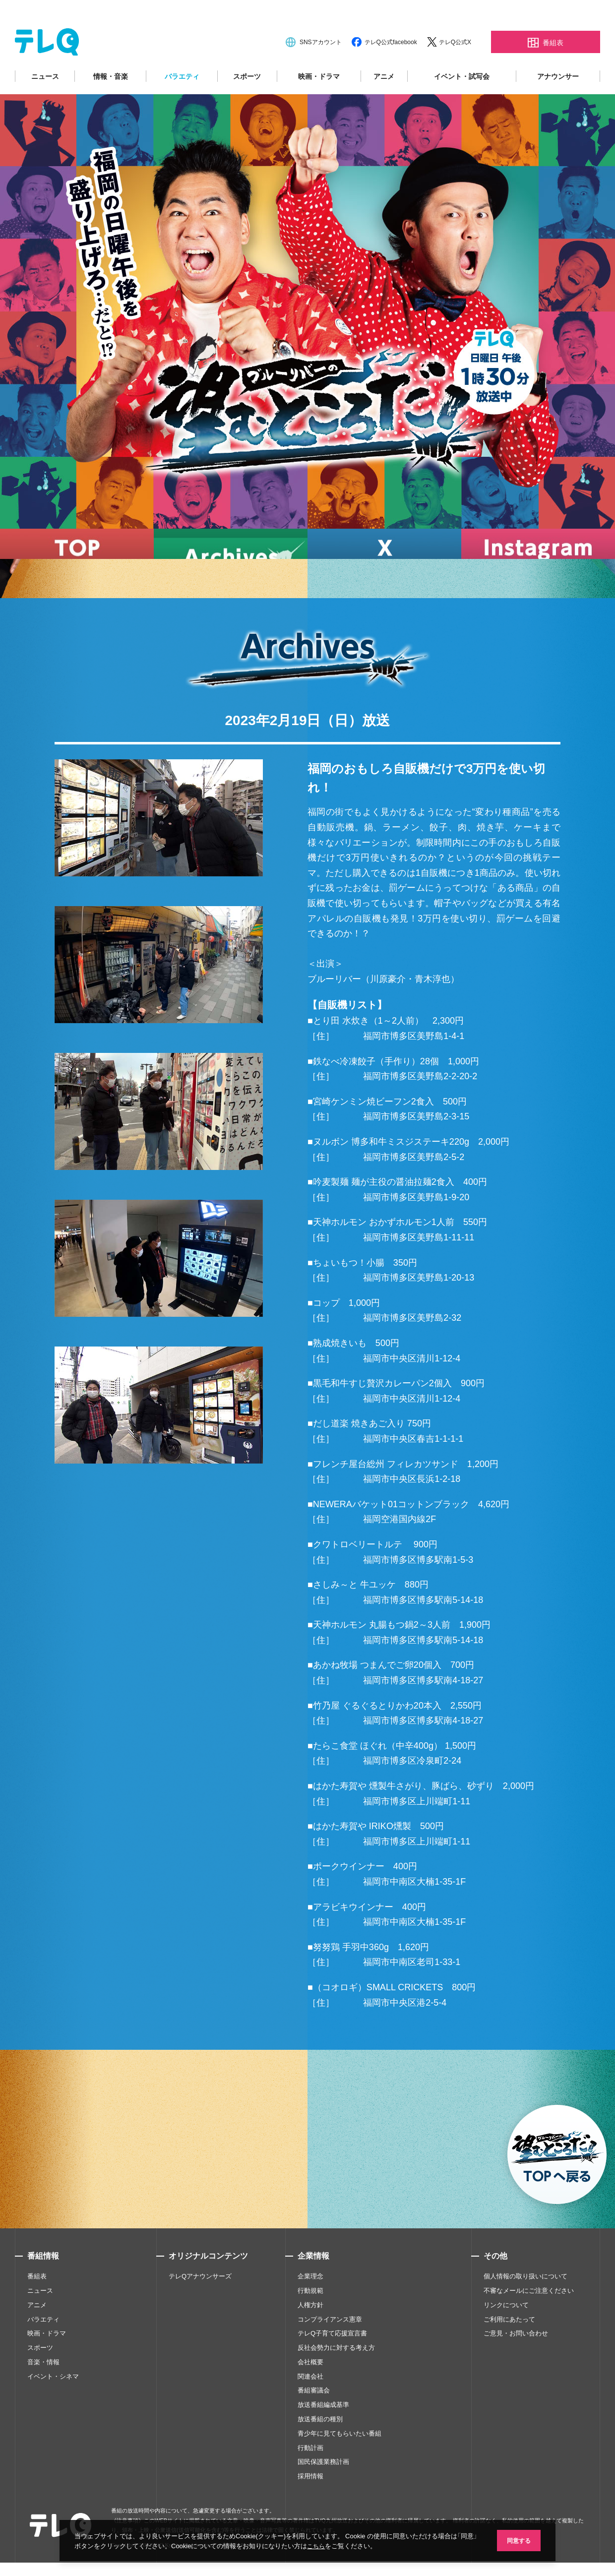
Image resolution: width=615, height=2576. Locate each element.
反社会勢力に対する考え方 (336, 2376)
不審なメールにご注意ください (529, 2319)
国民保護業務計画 (323, 2490)
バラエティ (182, 105)
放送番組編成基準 (323, 2433)
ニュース (45, 105)
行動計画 (310, 2476)
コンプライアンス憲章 (330, 2347)
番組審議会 (314, 2419)
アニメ (383, 105)
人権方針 (310, 2333)
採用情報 (310, 2505)
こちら (326, 2545)
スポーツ (247, 105)
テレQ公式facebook (391, 70)
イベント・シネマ (53, 2404)
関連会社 (310, 2404)
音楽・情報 (43, 2390)
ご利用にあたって (509, 2347)
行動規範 (310, 2319)
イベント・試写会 (462, 105)
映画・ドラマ (319, 105)
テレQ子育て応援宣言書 (332, 2362)
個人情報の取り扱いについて (525, 2305)
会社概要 (310, 2390)
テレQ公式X (455, 70)
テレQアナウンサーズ (200, 2305)
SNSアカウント (321, 70)
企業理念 (310, 2305)
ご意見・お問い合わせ (516, 2362)
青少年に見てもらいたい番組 (339, 2461)
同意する (516, 2539)
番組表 (37, 2305)
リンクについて (506, 2333)
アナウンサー (558, 105)
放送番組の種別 (320, 2448)
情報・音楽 (110, 105)
